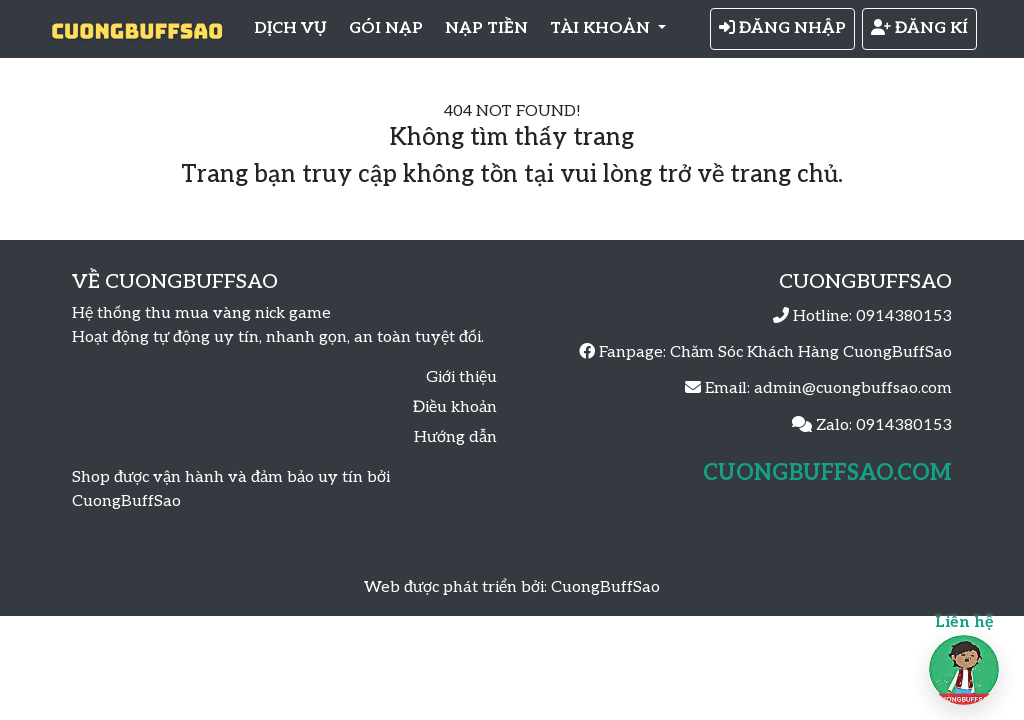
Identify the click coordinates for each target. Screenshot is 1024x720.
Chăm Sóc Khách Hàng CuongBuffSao (811, 352)
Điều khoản (455, 407)
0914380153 (904, 316)
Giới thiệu (461, 377)
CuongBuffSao (605, 587)
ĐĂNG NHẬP (782, 28)
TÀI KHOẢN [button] (602, 28)
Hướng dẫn (455, 437)
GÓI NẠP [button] (386, 28)
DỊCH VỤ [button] (290, 28)
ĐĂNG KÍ (919, 28)
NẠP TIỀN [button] (486, 28)
